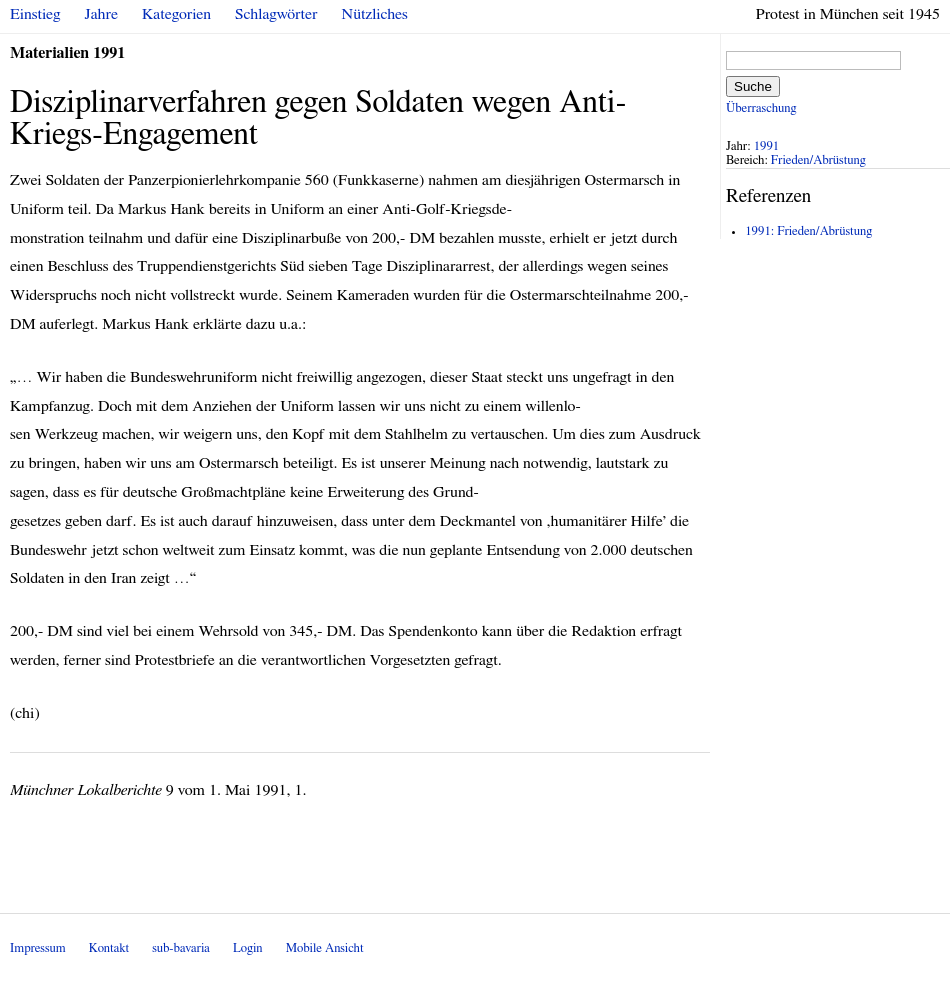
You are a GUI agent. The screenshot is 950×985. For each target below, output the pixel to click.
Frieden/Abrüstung (818, 160)
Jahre (101, 14)
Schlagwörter (276, 14)
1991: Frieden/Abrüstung (808, 231)
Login (248, 948)
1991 (767, 146)
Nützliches (375, 14)
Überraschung (761, 108)
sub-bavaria (180, 948)
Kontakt (109, 948)
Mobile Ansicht (325, 948)
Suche (753, 86)
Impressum (38, 948)
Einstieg (35, 14)
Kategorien (176, 14)
